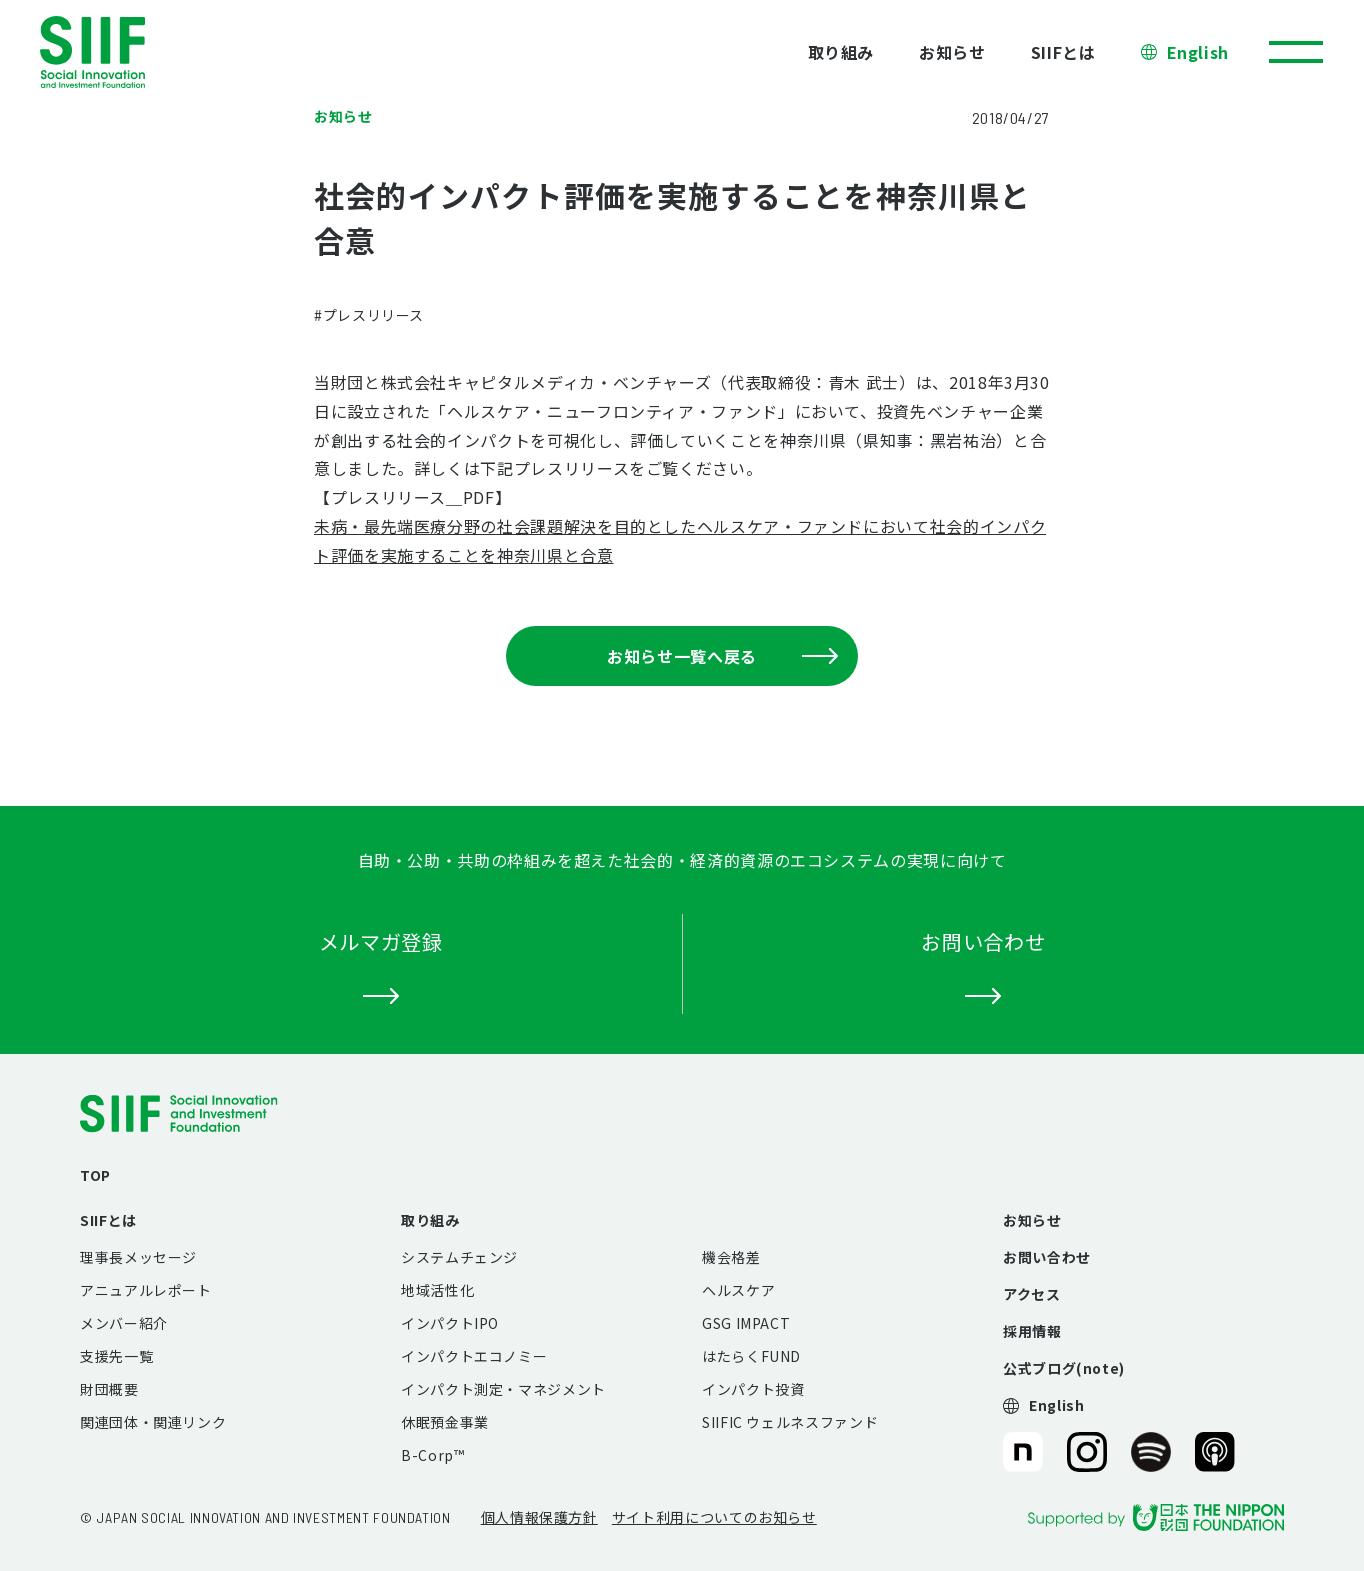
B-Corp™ (432, 1455)
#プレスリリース (369, 315)
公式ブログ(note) (1064, 1368)
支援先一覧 (116, 1356)
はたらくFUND (751, 1356)
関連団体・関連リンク (153, 1422)
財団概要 (109, 1389)
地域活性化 (437, 1290)
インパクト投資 (753, 1389)
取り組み (841, 52)
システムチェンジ (459, 1257)
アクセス (1032, 1294)
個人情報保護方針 (539, 1517)
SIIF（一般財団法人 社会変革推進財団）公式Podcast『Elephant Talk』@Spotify (1151, 1452)
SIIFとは (1063, 52)
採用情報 (1032, 1331)
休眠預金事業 (445, 1422)
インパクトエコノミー (474, 1356)
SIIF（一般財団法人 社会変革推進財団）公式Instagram (1087, 1452)
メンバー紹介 (124, 1323)
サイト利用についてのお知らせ (714, 1517)
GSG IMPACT (746, 1323)
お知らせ (952, 52)
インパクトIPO (450, 1323)
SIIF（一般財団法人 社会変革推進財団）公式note (1021, 1452)
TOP (95, 1175)
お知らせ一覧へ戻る (722, 656)
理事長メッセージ (138, 1257)
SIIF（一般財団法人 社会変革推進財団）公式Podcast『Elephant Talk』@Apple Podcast (1215, 1452)
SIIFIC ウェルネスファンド (790, 1422)
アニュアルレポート (146, 1290)
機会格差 (731, 1257)
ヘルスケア (738, 1290)
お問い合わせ (1047, 1257)
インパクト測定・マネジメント (503, 1389)
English (1198, 52)
